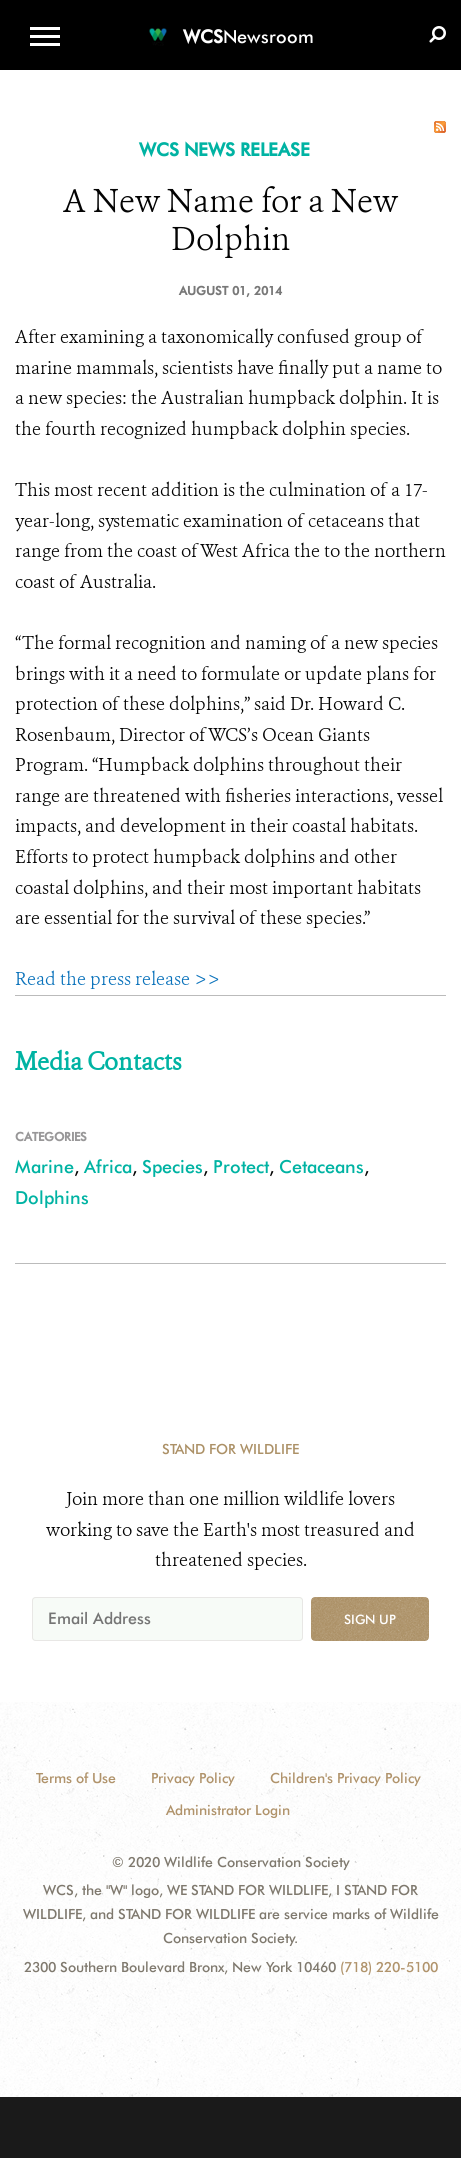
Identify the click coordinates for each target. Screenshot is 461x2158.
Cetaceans (321, 1166)
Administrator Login (228, 1810)
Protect (241, 1166)
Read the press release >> (117, 979)
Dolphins (52, 1197)
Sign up (370, 1619)
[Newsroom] (231, 24)
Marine (44, 1166)
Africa (108, 1166)
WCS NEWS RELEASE (224, 149)
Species (172, 1166)
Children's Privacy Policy (345, 1778)
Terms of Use (76, 1778)
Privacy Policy (193, 1778)
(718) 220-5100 (389, 1967)
